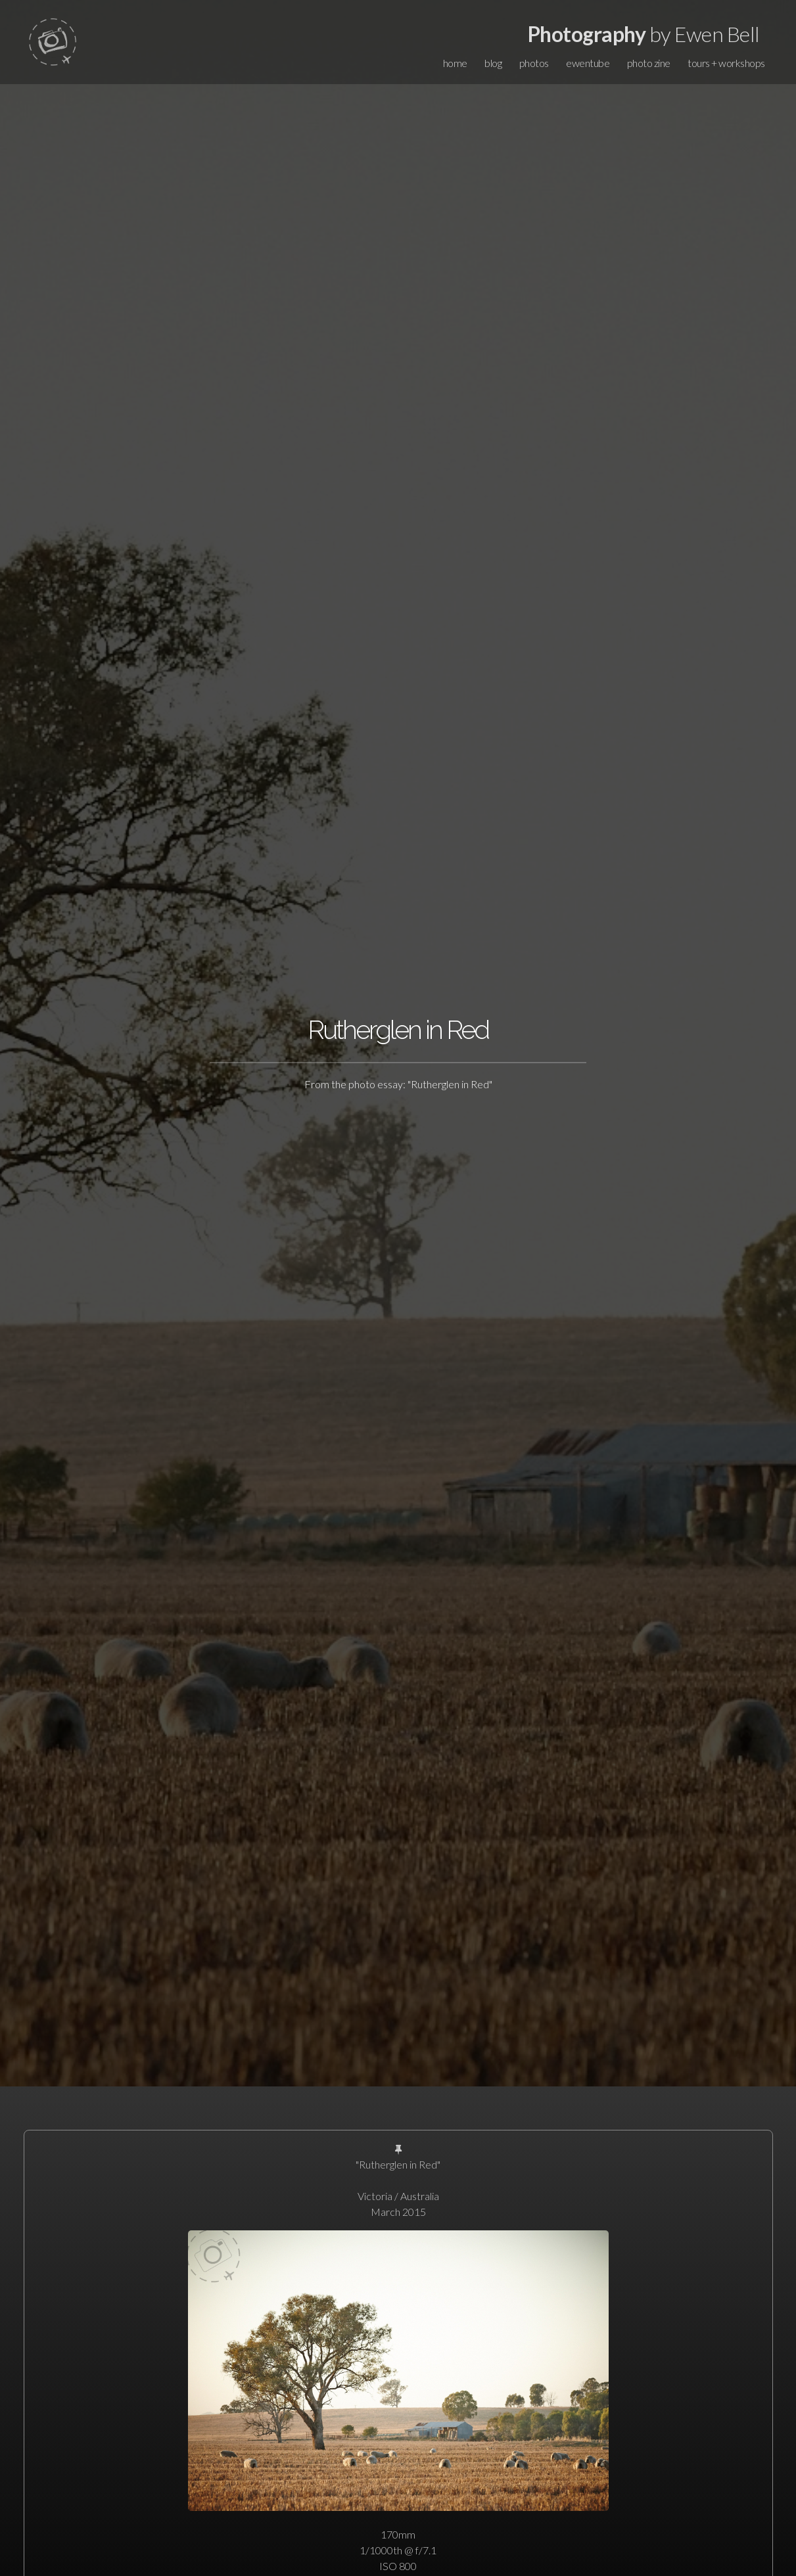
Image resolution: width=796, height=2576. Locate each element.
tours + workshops (726, 63)
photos (534, 63)
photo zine (648, 63)
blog (493, 63)
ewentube (587, 63)
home (455, 63)
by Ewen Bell (644, 34)
